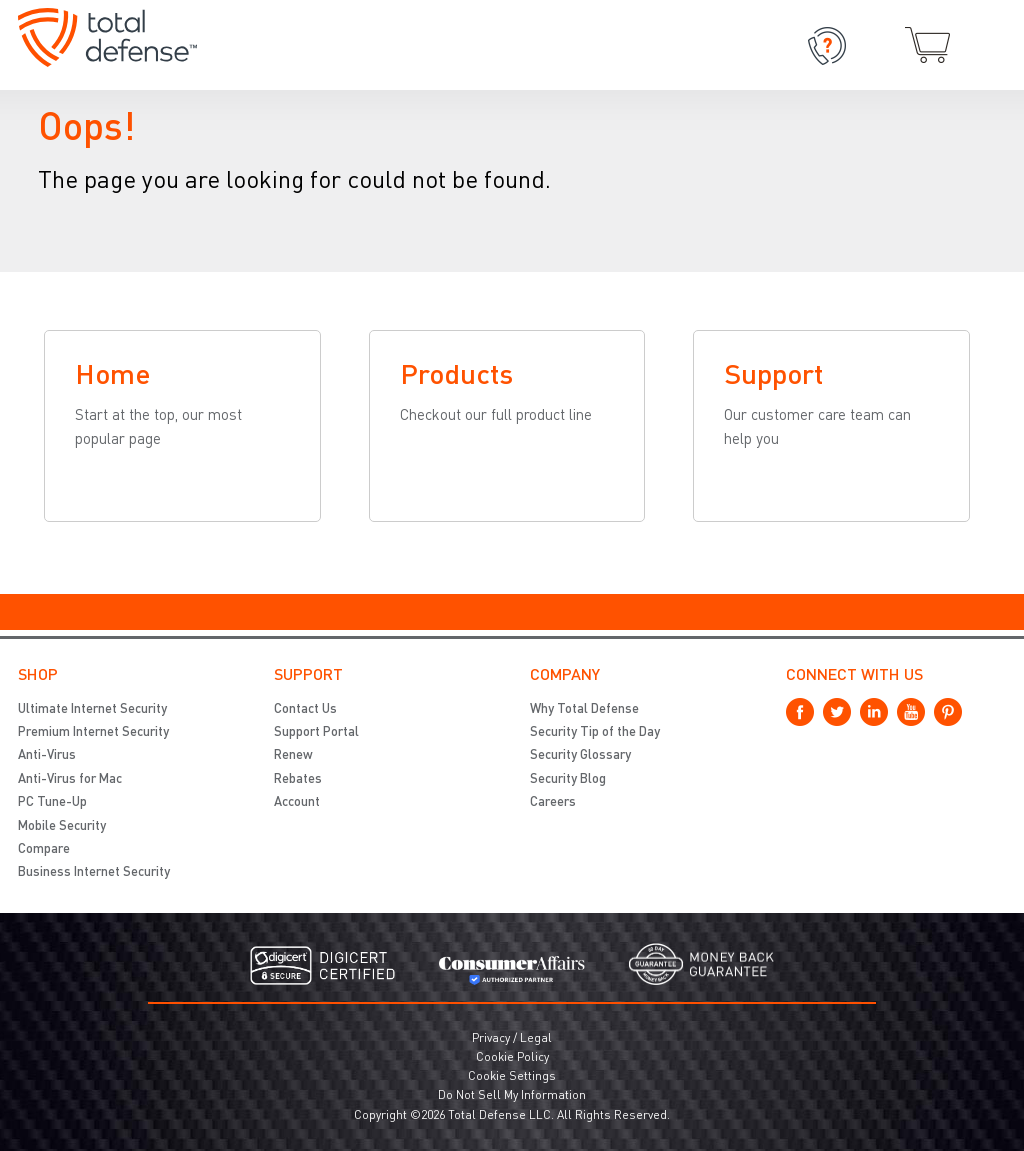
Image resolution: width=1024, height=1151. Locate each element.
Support (308, 676)
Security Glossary (580, 755)
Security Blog (568, 779)
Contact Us (305, 709)
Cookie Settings (512, 1077)
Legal (536, 1039)
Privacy (491, 1039)
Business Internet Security (94, 872)
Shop (38, 676)
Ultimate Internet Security (92, 709)
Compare (44, 849)
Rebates (298, 779)
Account (297, 802)
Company (565, 676)
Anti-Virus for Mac (70, 779)
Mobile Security (62, 826)
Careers (553, 802)
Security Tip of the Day (595, 732)
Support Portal (316, 732)
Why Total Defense (584, 709)
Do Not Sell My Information (512, 1096)
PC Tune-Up (52, 802)
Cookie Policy (512, 1058)
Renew (293, 755)
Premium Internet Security (93, 732)
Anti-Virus (47, 755)
